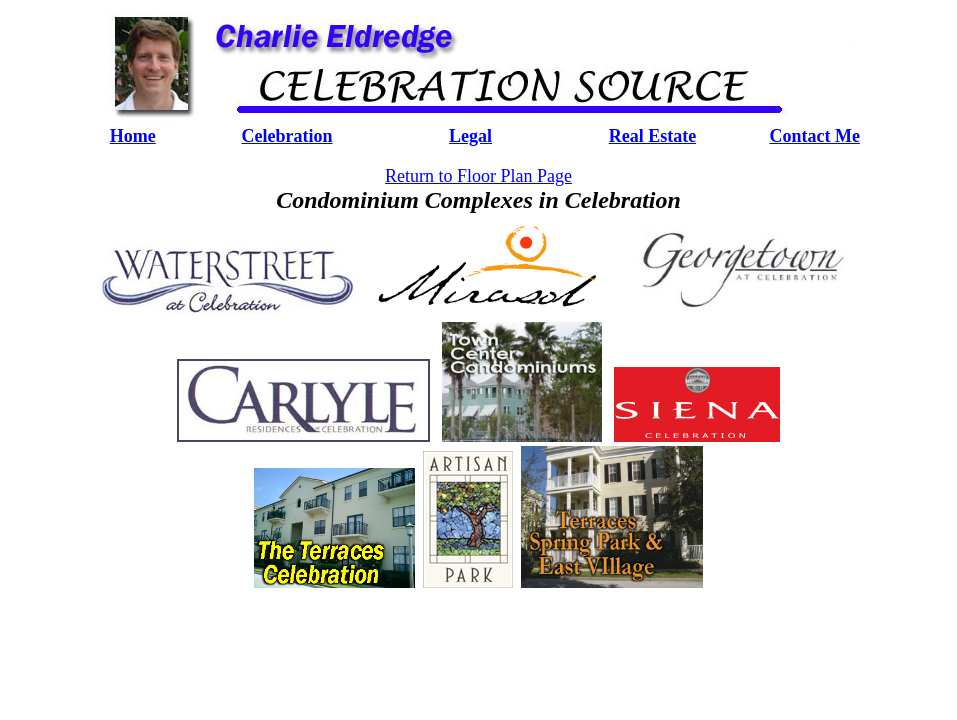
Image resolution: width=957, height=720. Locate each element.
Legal (470, 136)
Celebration (287, 136)
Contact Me (814, 136)
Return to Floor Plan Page (478, 176)
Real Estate (652, 136)
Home (133, 136)
